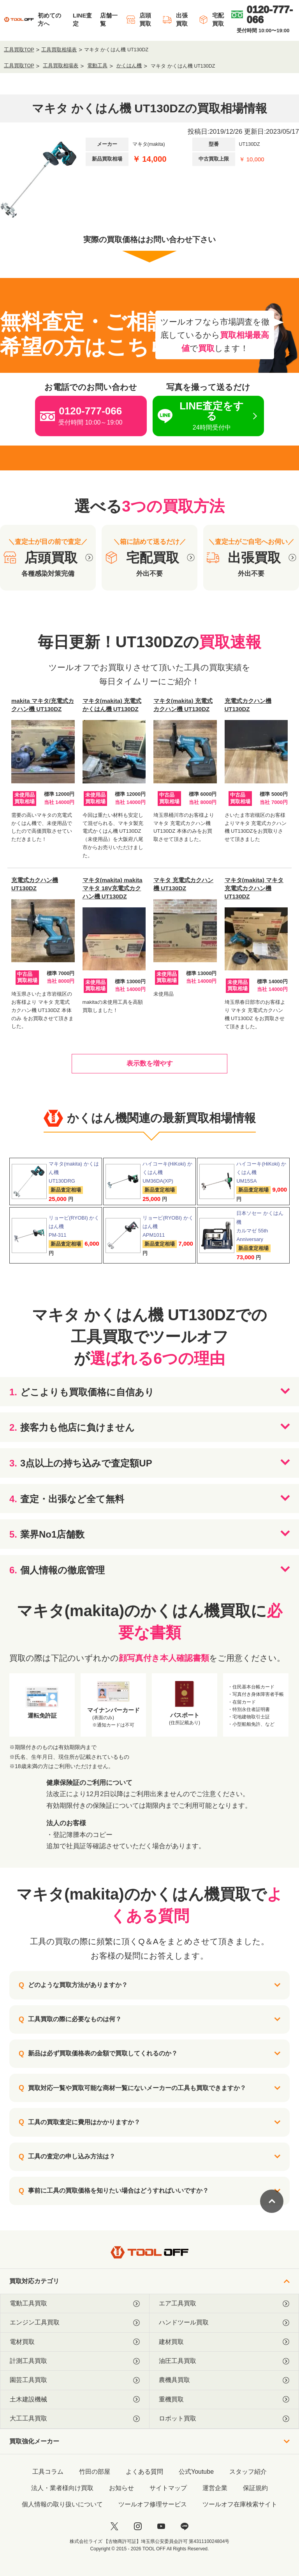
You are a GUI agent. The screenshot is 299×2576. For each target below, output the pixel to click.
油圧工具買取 (224, 2361)
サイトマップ (168, 2488)
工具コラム (47, 2471)
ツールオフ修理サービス (152, 2504)
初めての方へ (49, 19)
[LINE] (184, 2526)
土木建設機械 (75, 2399)
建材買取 (224, 2341)
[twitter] (114, 2526)
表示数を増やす (150, 1063)
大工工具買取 (75, 2418)
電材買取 (75, 2341)
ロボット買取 (224, 2418)
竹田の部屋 (94, 2471)
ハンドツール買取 (224, 2322)
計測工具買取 (75, 2361)
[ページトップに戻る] (271, 2201)
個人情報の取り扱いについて (62, 2504)
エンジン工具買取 (75, 2322)
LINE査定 (82, 19)
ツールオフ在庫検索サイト (239, 2504)
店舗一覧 (109, 19)
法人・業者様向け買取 (62, 2488)
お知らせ (121, 2488)
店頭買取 (138, 19)
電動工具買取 (75, 2303)
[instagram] (138, 2526)
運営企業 (214, 2488)
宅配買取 (211, 19)
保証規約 (255, 2488)
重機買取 (224, 2399)
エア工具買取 (224, 2303)
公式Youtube (196, 2471)
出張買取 (175, 19)
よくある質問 (144, 2471)
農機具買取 (224, 2380)
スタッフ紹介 (248, 2471)
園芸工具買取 (75, 2380)
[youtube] (161, 2526)
